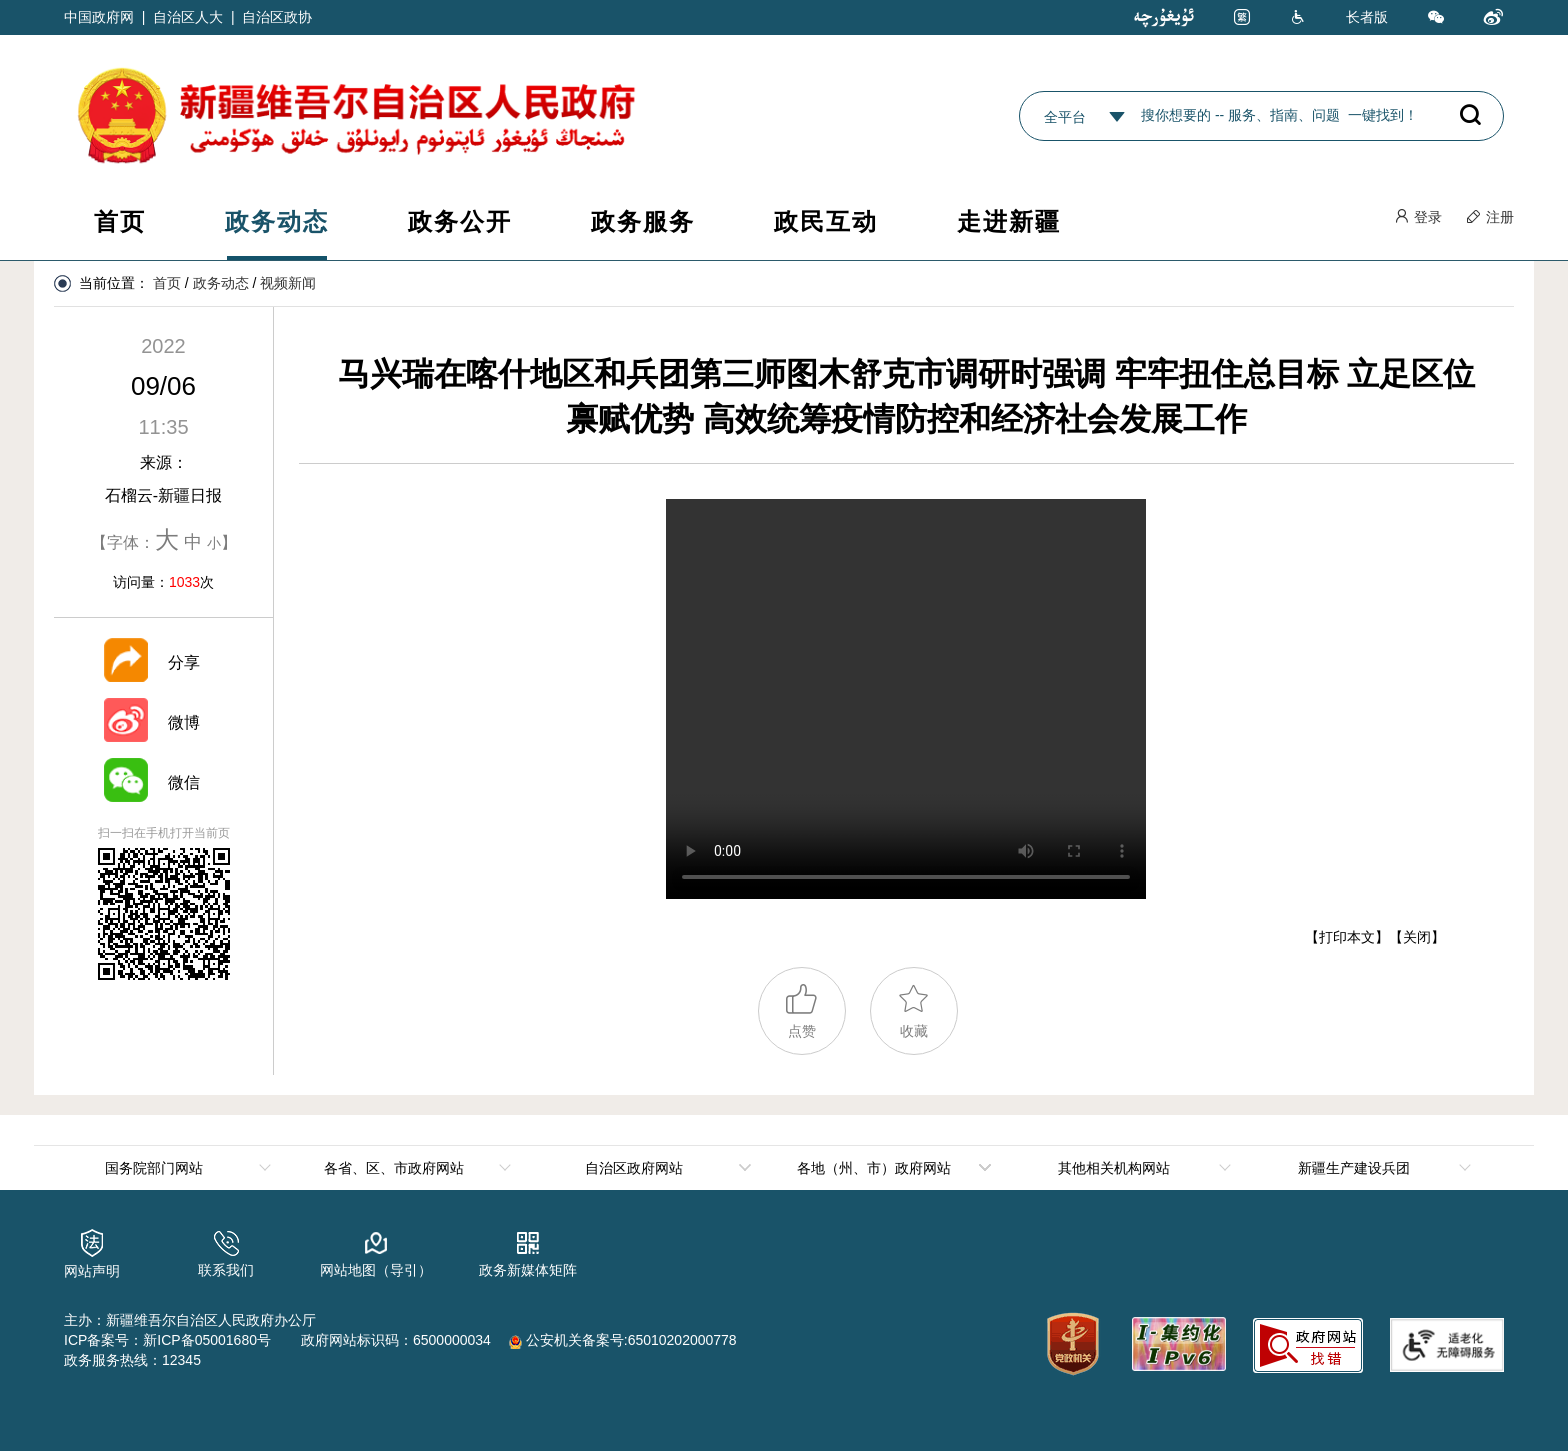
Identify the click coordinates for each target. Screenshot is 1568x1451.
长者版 (1367, 17)
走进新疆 (1009, 221)
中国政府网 (99, 17)
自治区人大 (188, 17)
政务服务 (643, 221)
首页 (120, 221)
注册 (1490, 217)
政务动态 (277, 221)
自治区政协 (277, 17)
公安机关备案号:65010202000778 (623, 1340)
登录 (1418, 217)
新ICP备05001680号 (207, 1340)
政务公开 (460, 221)
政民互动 (826, 221)
